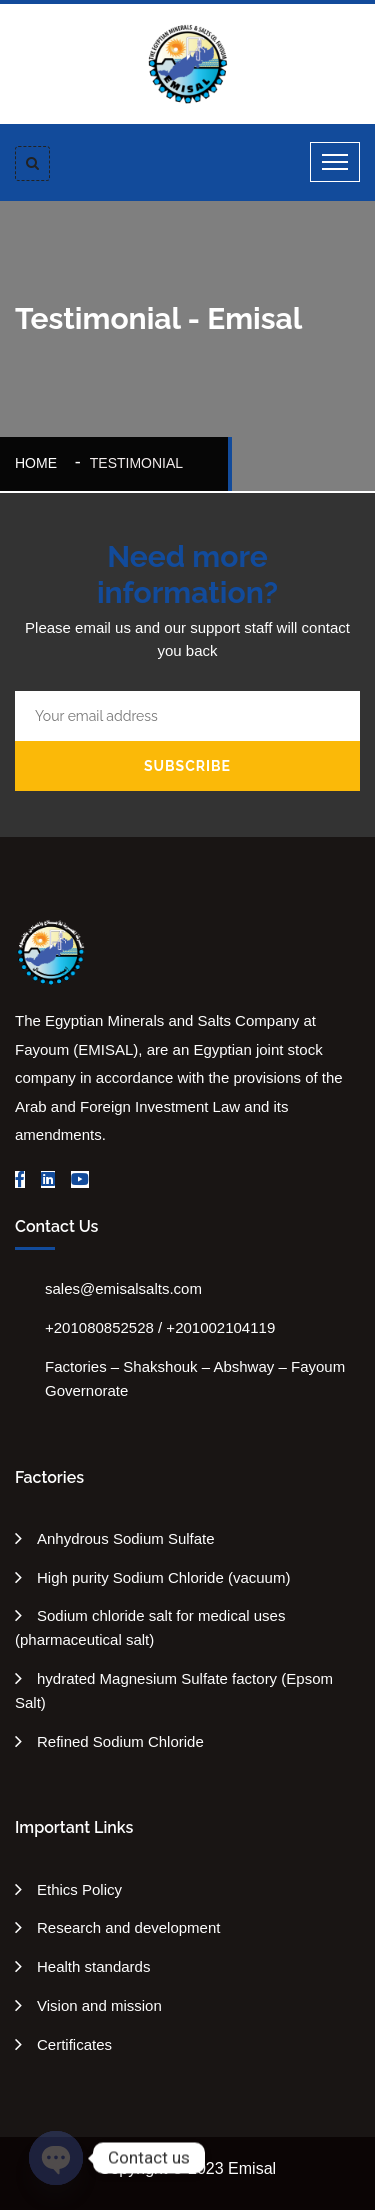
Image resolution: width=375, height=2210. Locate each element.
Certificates (74, 2044)
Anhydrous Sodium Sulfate (126, 1538)
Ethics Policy (79, 1889)
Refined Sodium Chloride (120, 1741)
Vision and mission (99, 2005)
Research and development (128, 1927)
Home (40, 463)
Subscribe (187, 766)
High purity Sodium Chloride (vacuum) (163, 1577)
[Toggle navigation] (335, 162)
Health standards (93, 1966)
